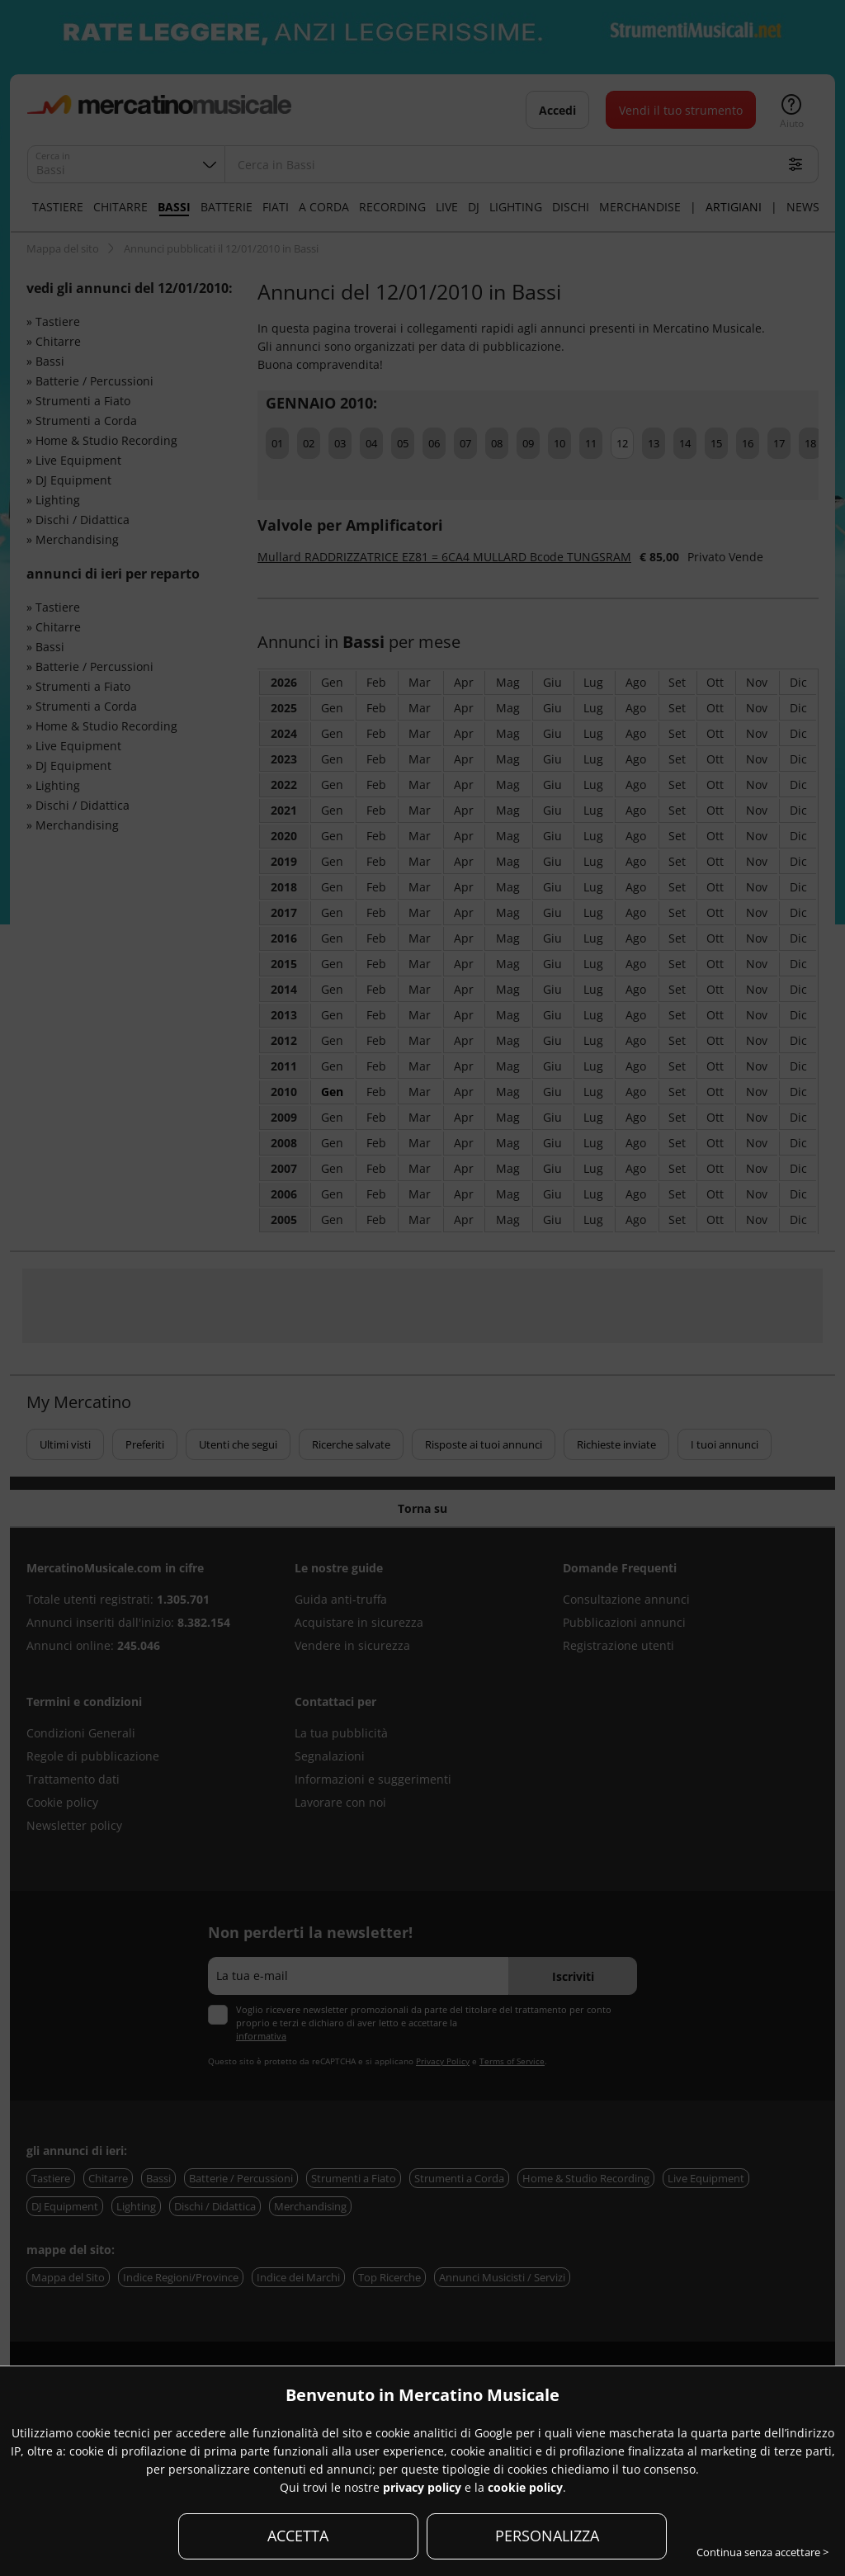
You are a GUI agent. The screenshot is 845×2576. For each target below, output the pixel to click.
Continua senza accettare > (762, 2552)
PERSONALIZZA (547, 2535)
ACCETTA (297, 2535)
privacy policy (422, 2487)
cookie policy (525, 2487)
